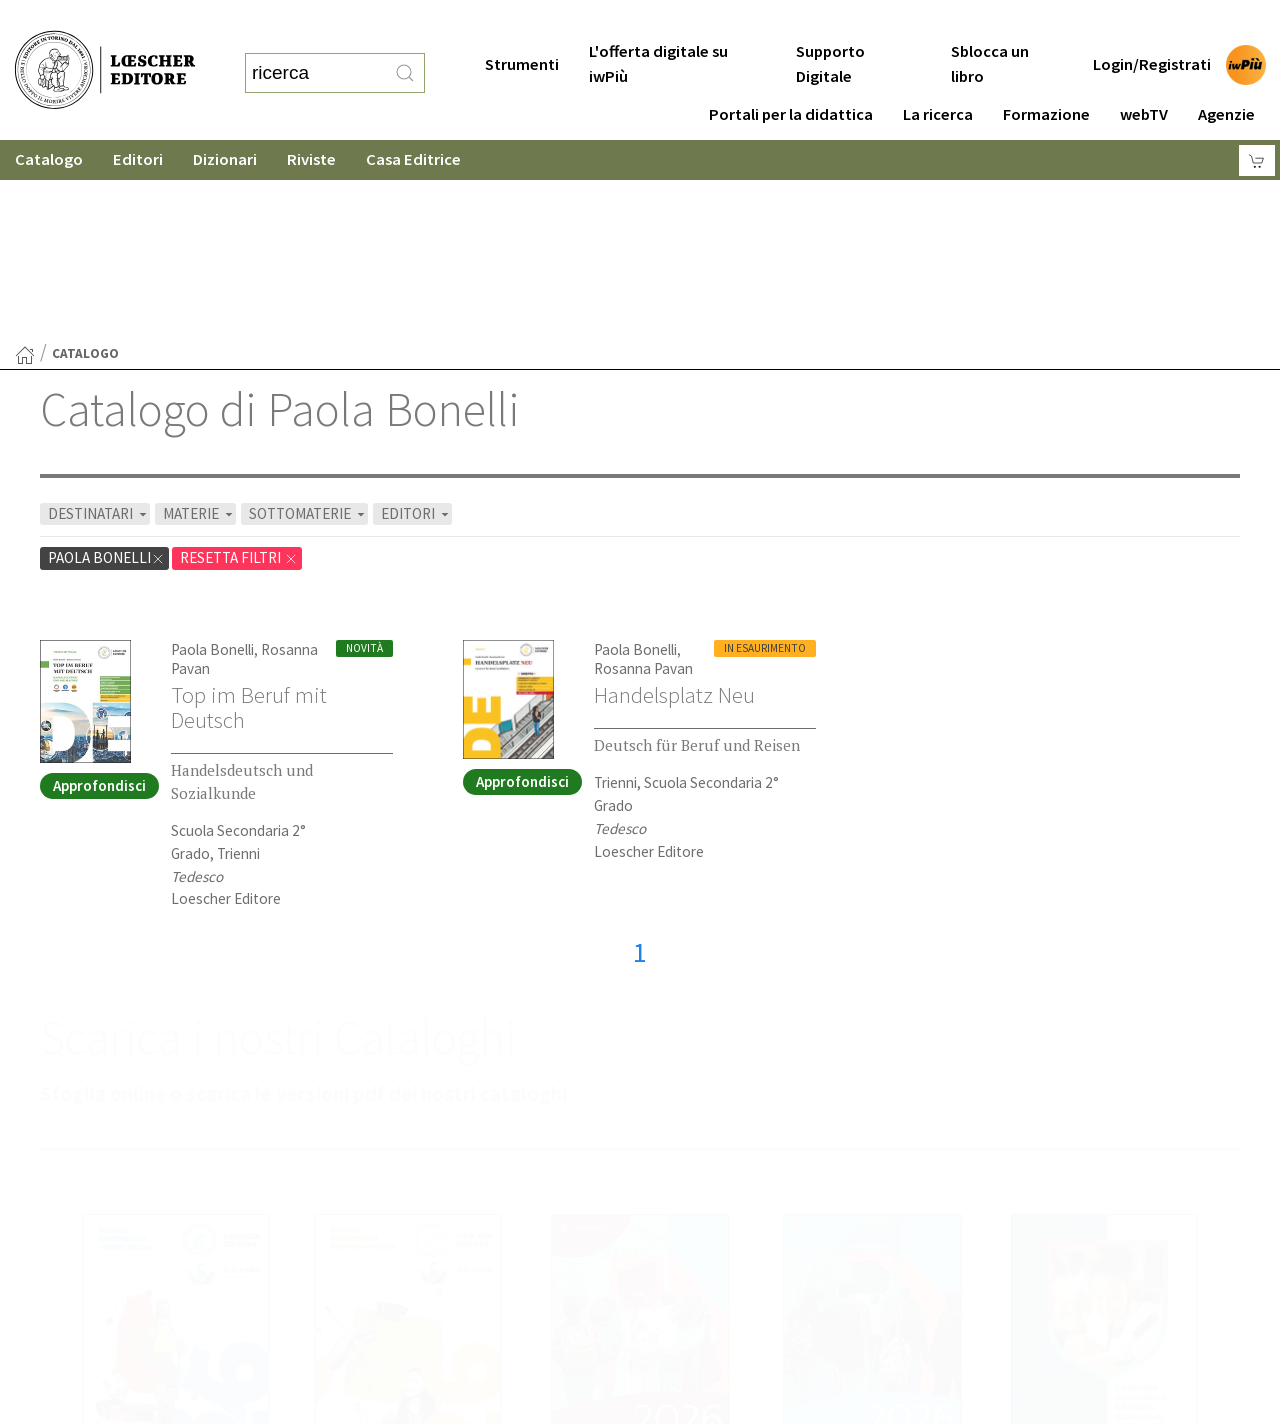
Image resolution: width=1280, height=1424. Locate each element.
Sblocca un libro (990, 24)
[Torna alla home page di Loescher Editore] (105, 50)
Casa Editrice (413, 119)
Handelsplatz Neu (674, 500)
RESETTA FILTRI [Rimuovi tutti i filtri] (239, 362)
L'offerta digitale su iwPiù (658, 24)
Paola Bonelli (212, 454)
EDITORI (416, 318)
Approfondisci (99, 590)
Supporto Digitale (830, 24)
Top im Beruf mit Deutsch (249, 512)
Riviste (311, 119)
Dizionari (225, 119)
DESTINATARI (99, 318)
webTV (1144, 74)
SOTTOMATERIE (308, 318)
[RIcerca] (405, 53)
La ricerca (938, 74)
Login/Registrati (1152, 24)
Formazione (1046, 74)
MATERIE (199, 318)
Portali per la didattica (791, 74)
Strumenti (522, 24)
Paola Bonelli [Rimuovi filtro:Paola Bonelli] (106, 362)
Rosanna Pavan (643, 473)
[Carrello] (1257, 120)
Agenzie (1226, 74)
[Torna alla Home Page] (25, 160)
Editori (138, 119)
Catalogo (49, 119)
